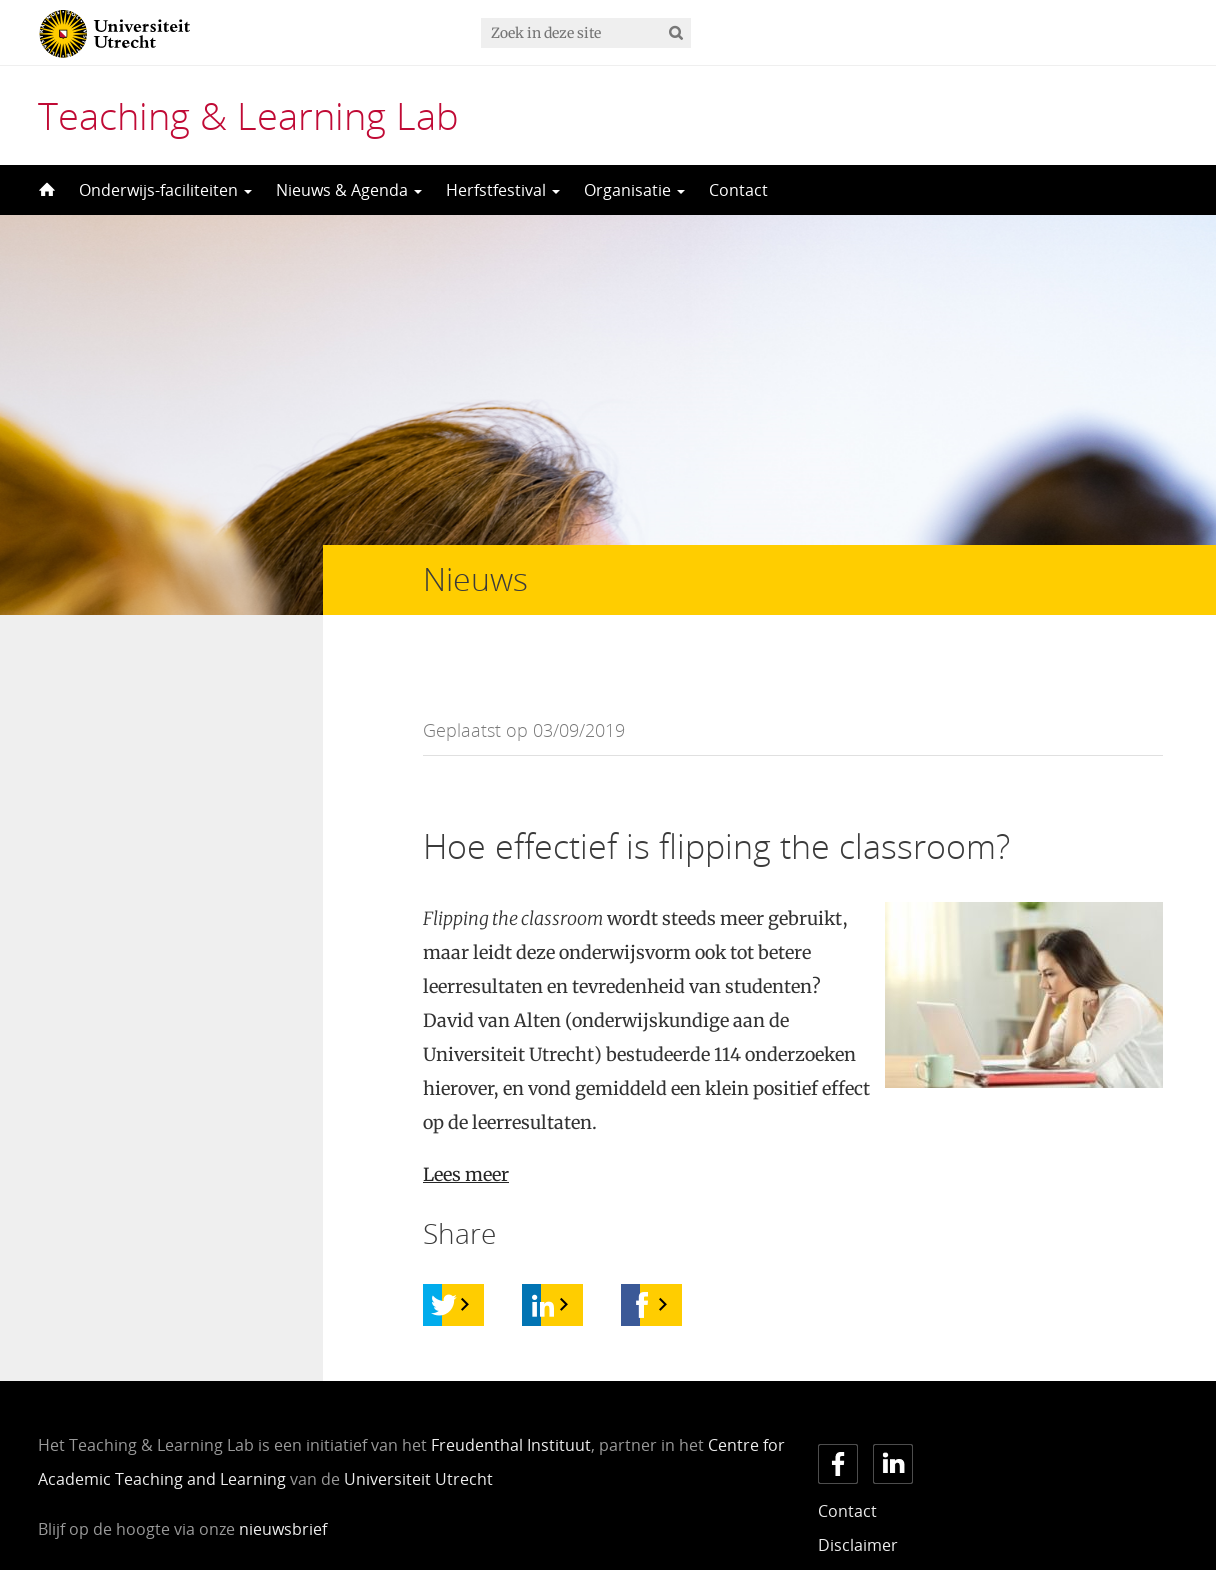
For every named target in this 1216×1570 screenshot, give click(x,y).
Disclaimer (858, 1505)
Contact (738, 190)
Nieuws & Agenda (349, 190)
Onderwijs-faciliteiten (165, 190)
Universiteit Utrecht (418, 1439)
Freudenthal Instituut (511, 1405)
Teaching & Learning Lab (248, 115)
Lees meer (466, 1134)
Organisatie (634, 190)
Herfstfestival (503, 190)
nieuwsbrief (283, 1489)
